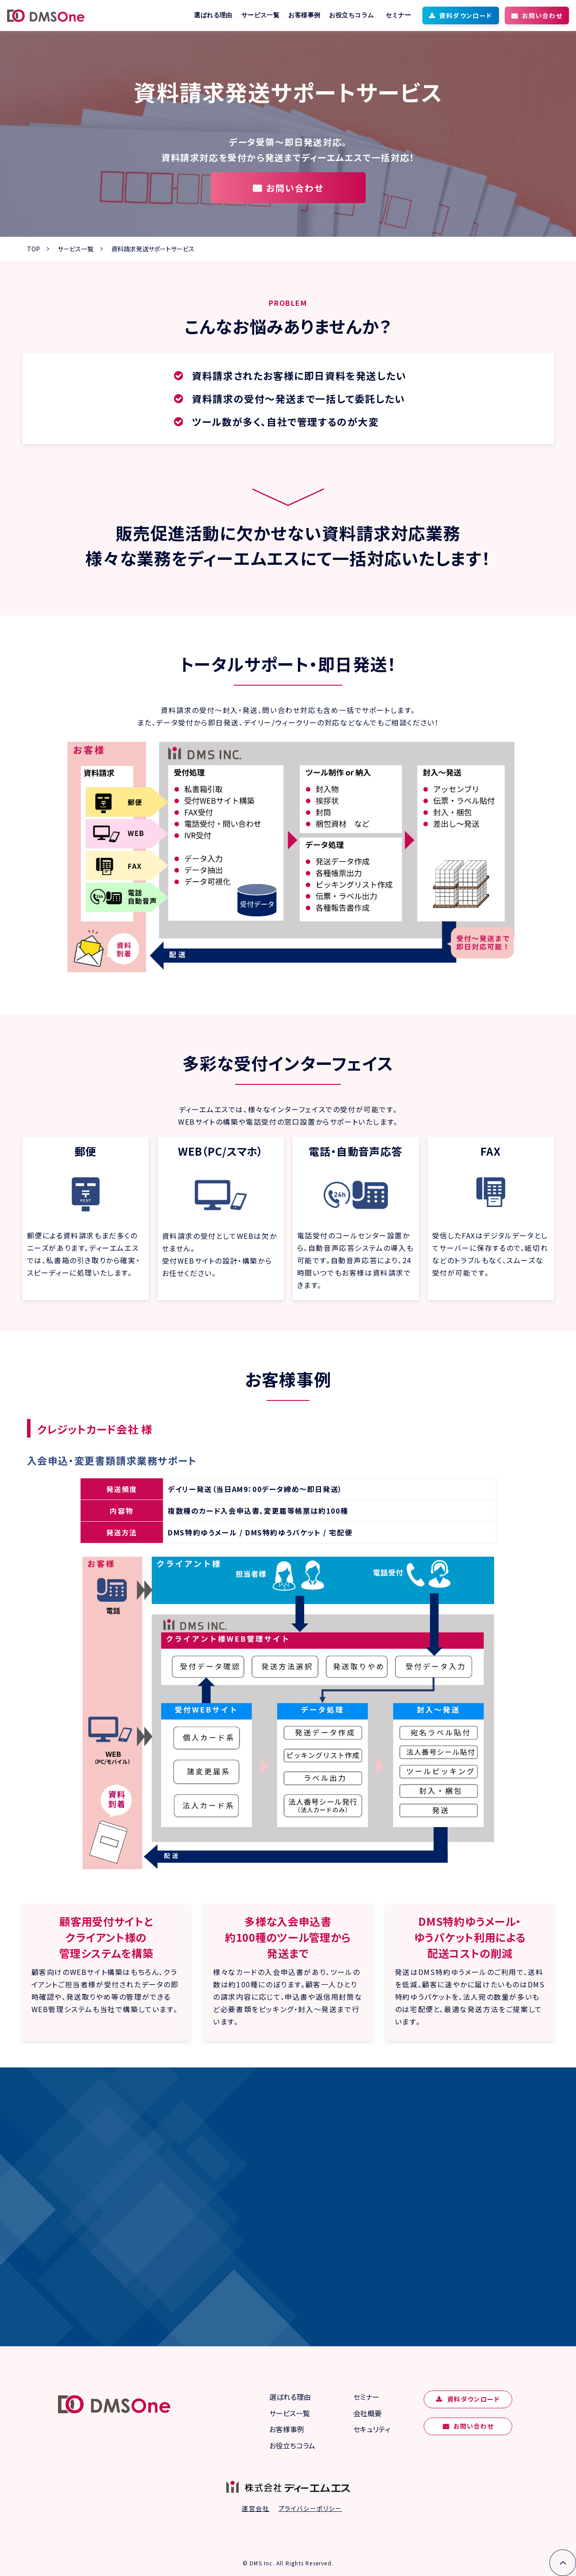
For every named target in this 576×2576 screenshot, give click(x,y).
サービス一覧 (260, 15)
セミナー (398, 15)
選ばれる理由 (213, 15)
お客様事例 (304, 15)
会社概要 (367, 2413)
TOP (33, 248)
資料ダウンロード (465, 15)
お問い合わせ (542, 15)
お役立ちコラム (351, 15)
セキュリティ (371, 2429)
